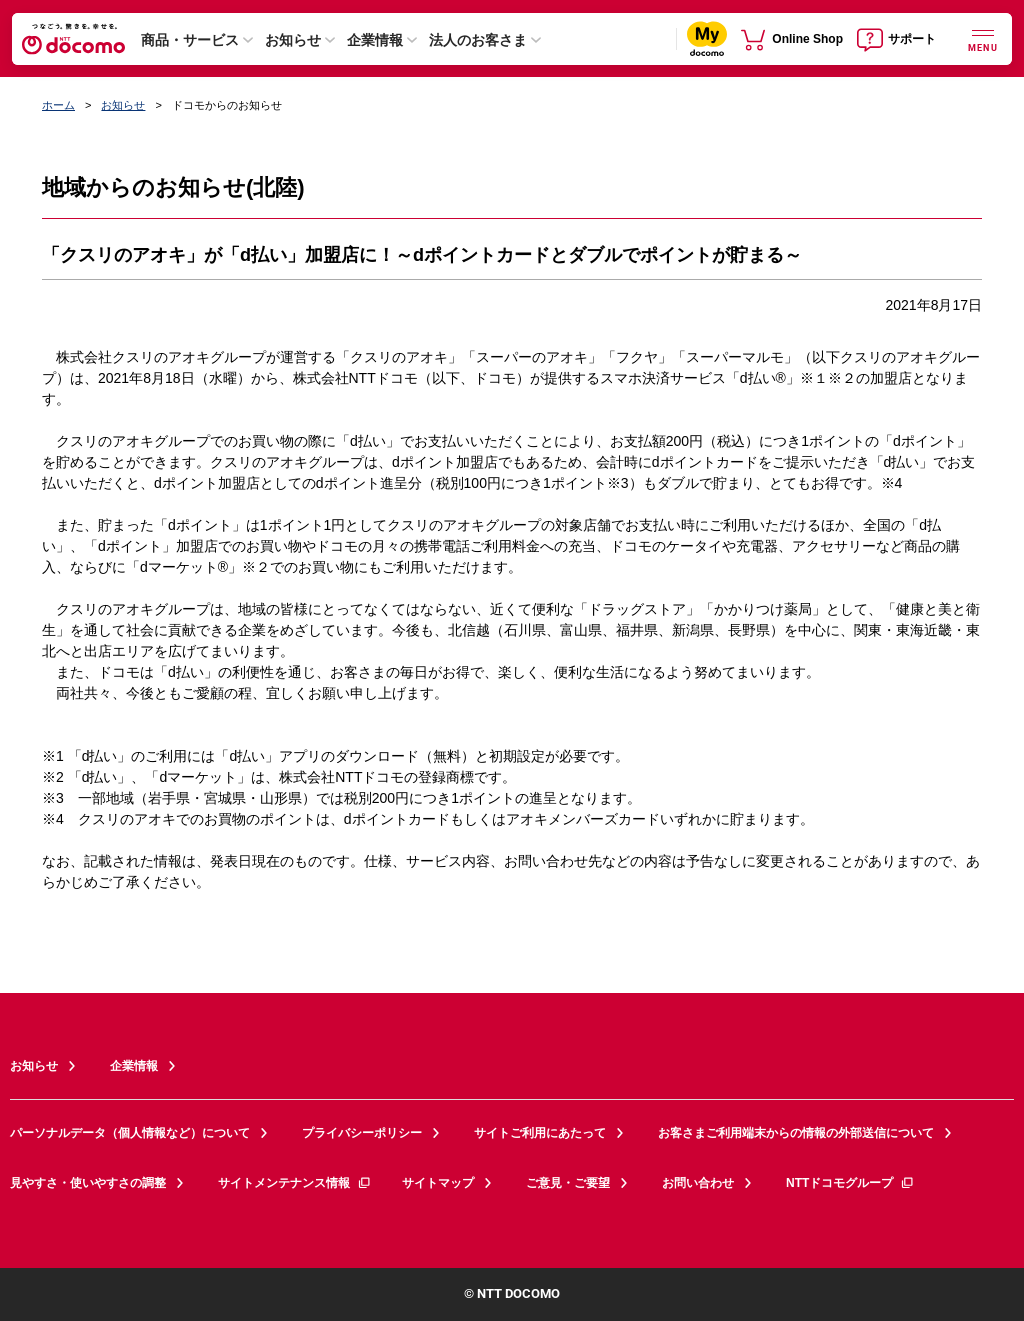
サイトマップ (438, 1183)
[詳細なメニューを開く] (983, 38)
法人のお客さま (478, 40)
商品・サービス (190, 40)
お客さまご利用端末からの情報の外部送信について (796, 1133)
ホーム (58, 105)
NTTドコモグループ (850, 1183)
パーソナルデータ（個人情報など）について (130, 1133)
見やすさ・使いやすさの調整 (88, 1183)
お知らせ (293, 40)
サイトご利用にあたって (540, 1133)
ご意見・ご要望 (568, 1183)
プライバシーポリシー (362, 1133)
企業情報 (375, 40)
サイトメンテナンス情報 (295, 1183)
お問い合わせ (698, 1183)
